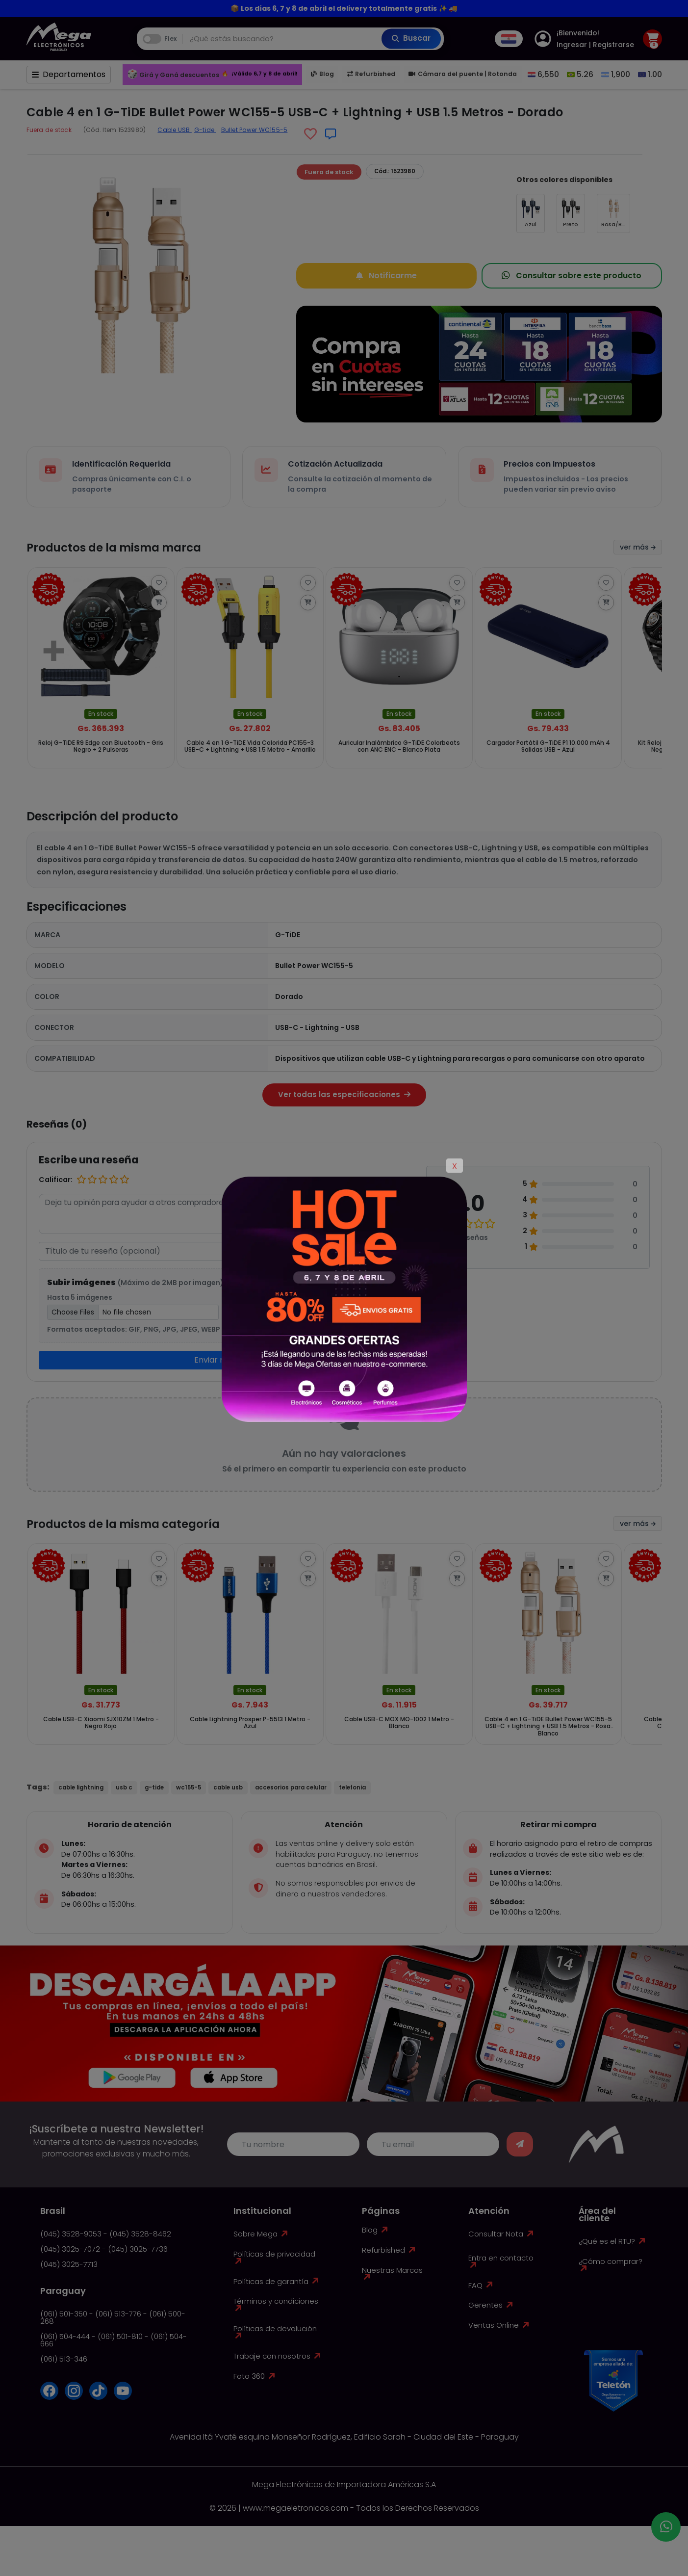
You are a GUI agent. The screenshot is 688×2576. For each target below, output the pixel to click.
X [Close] (454, 1166)
